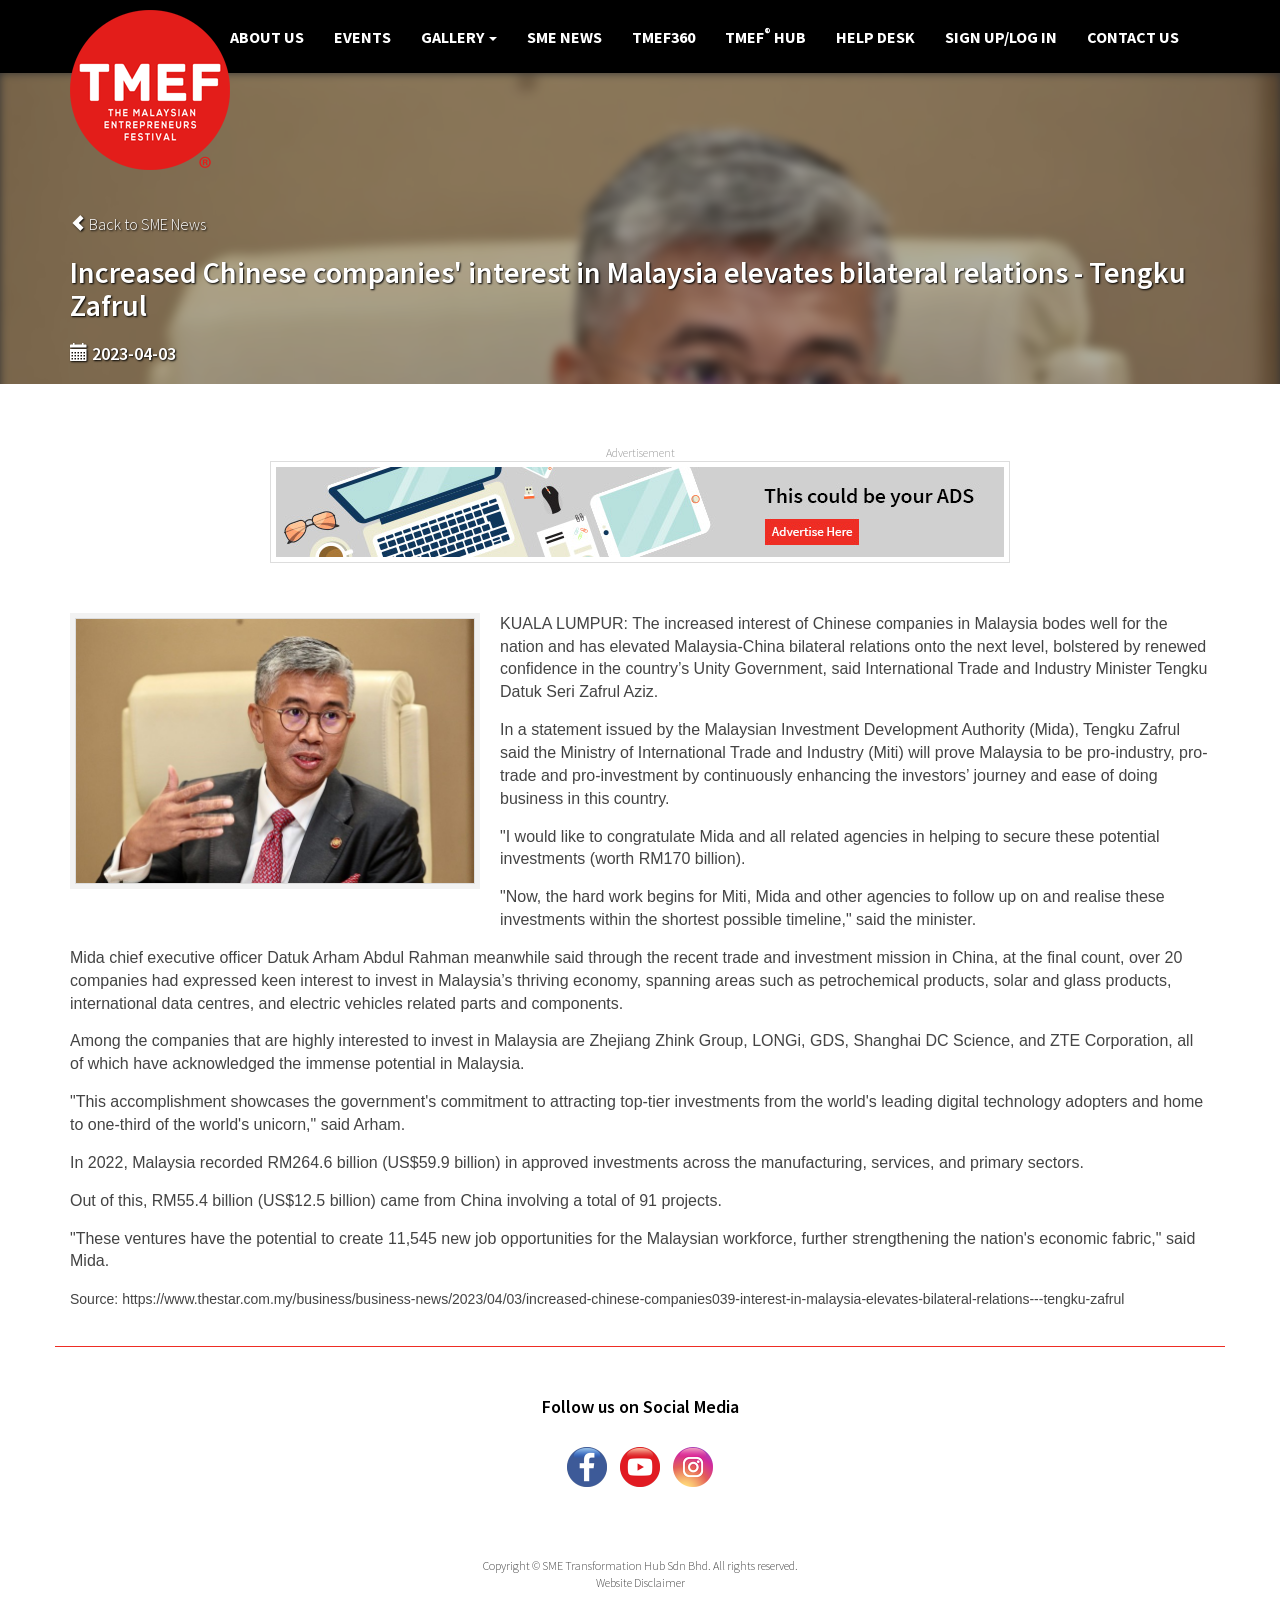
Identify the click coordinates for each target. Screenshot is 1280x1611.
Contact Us (1133, 37)
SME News (564, 37)
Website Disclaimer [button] (640, 1582)
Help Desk (875, 37)
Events (362, 37)
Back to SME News (138, 224)
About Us (267, 37)
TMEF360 (663, 37)
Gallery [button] (459, 37)
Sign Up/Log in (1001, 37)
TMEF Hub (765, 36)
